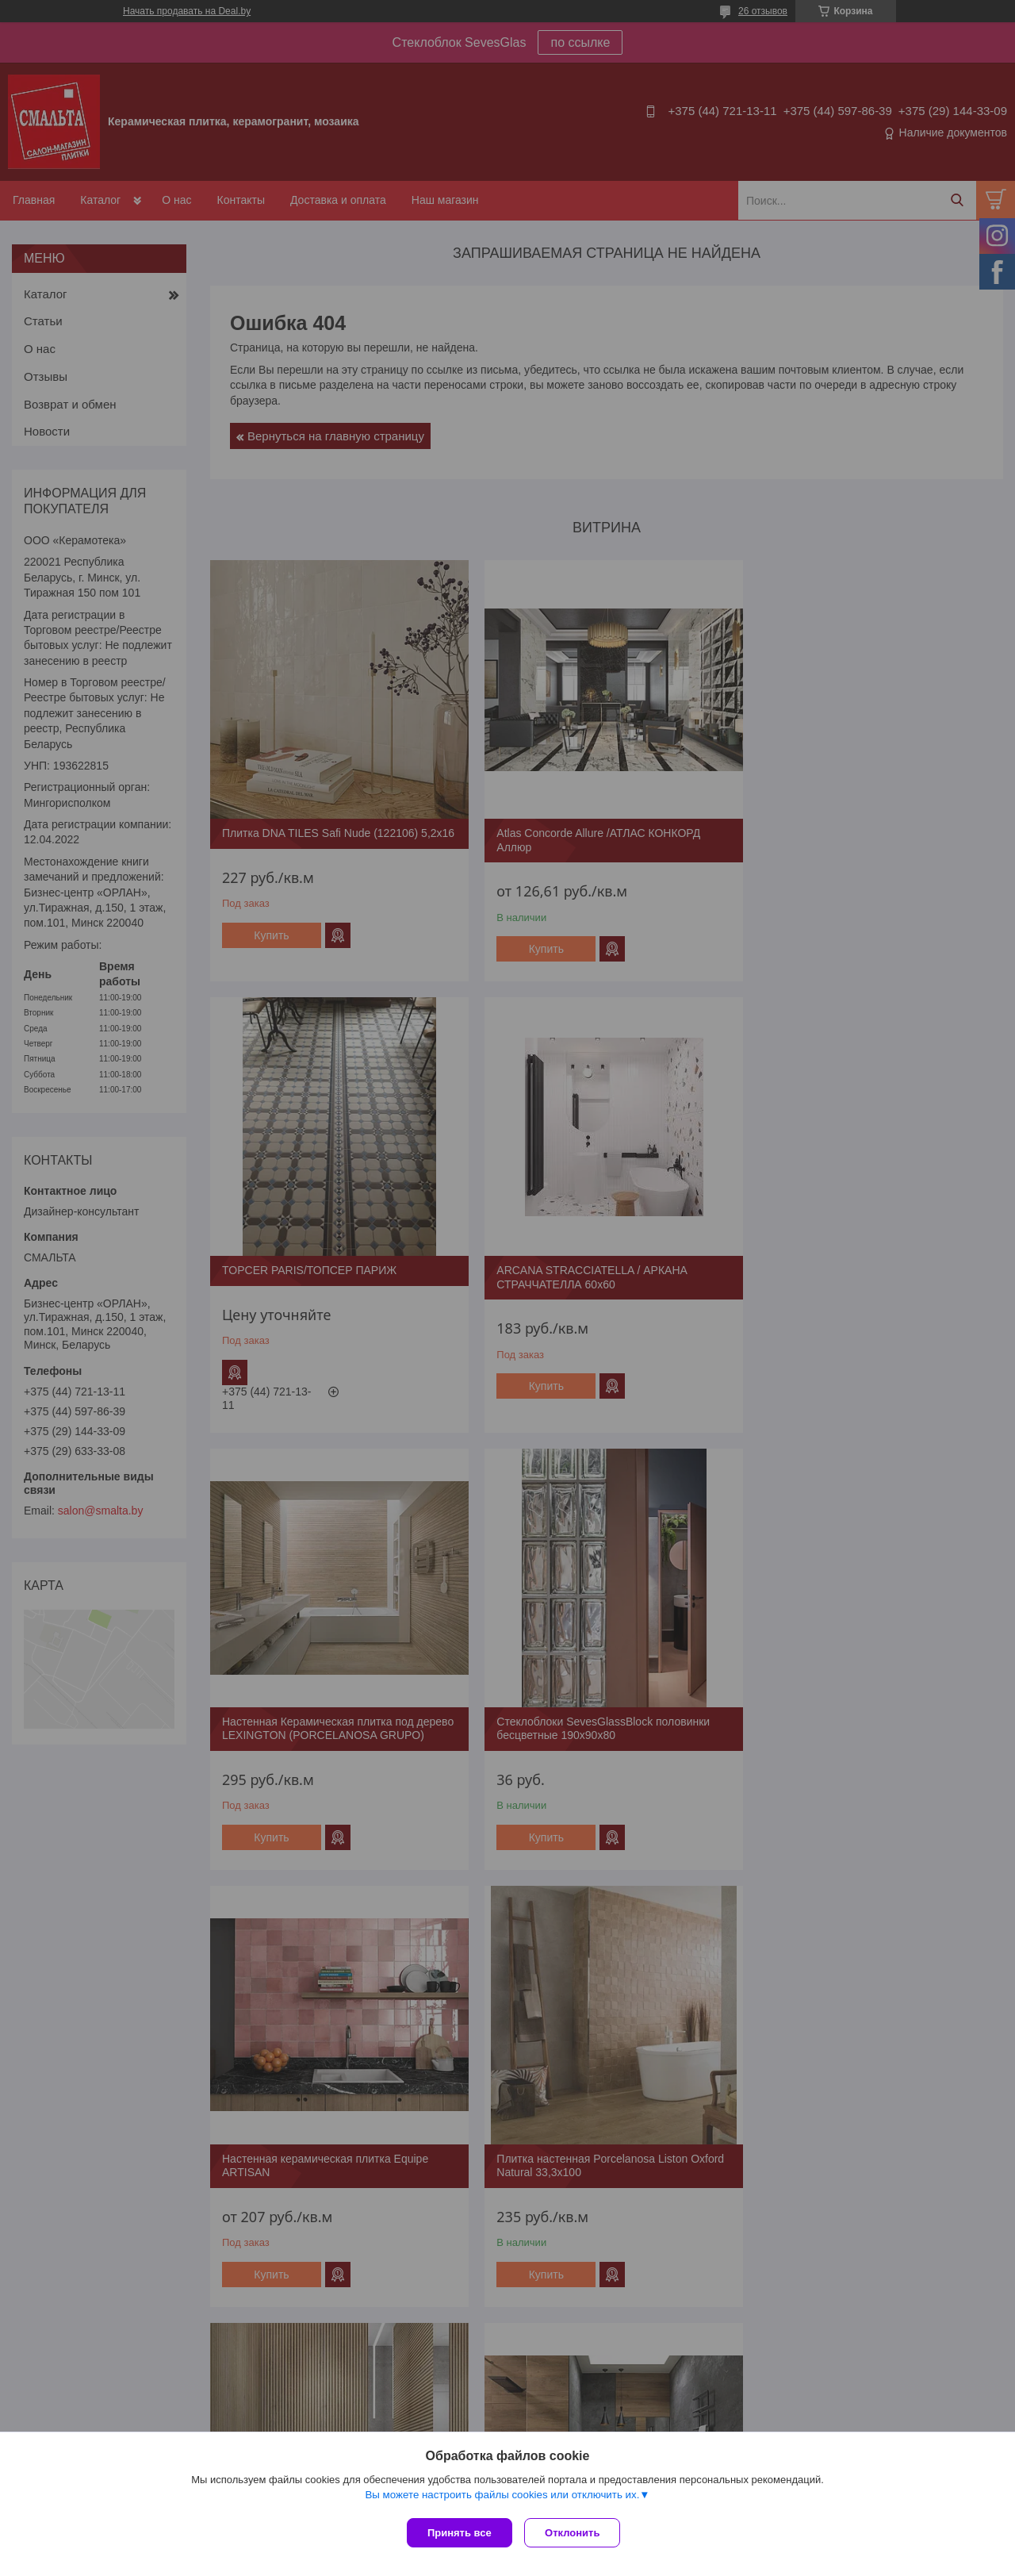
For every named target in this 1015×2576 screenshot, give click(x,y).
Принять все (459, 2533)
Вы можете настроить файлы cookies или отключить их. (502, 2498)
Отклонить (576, 2533)
